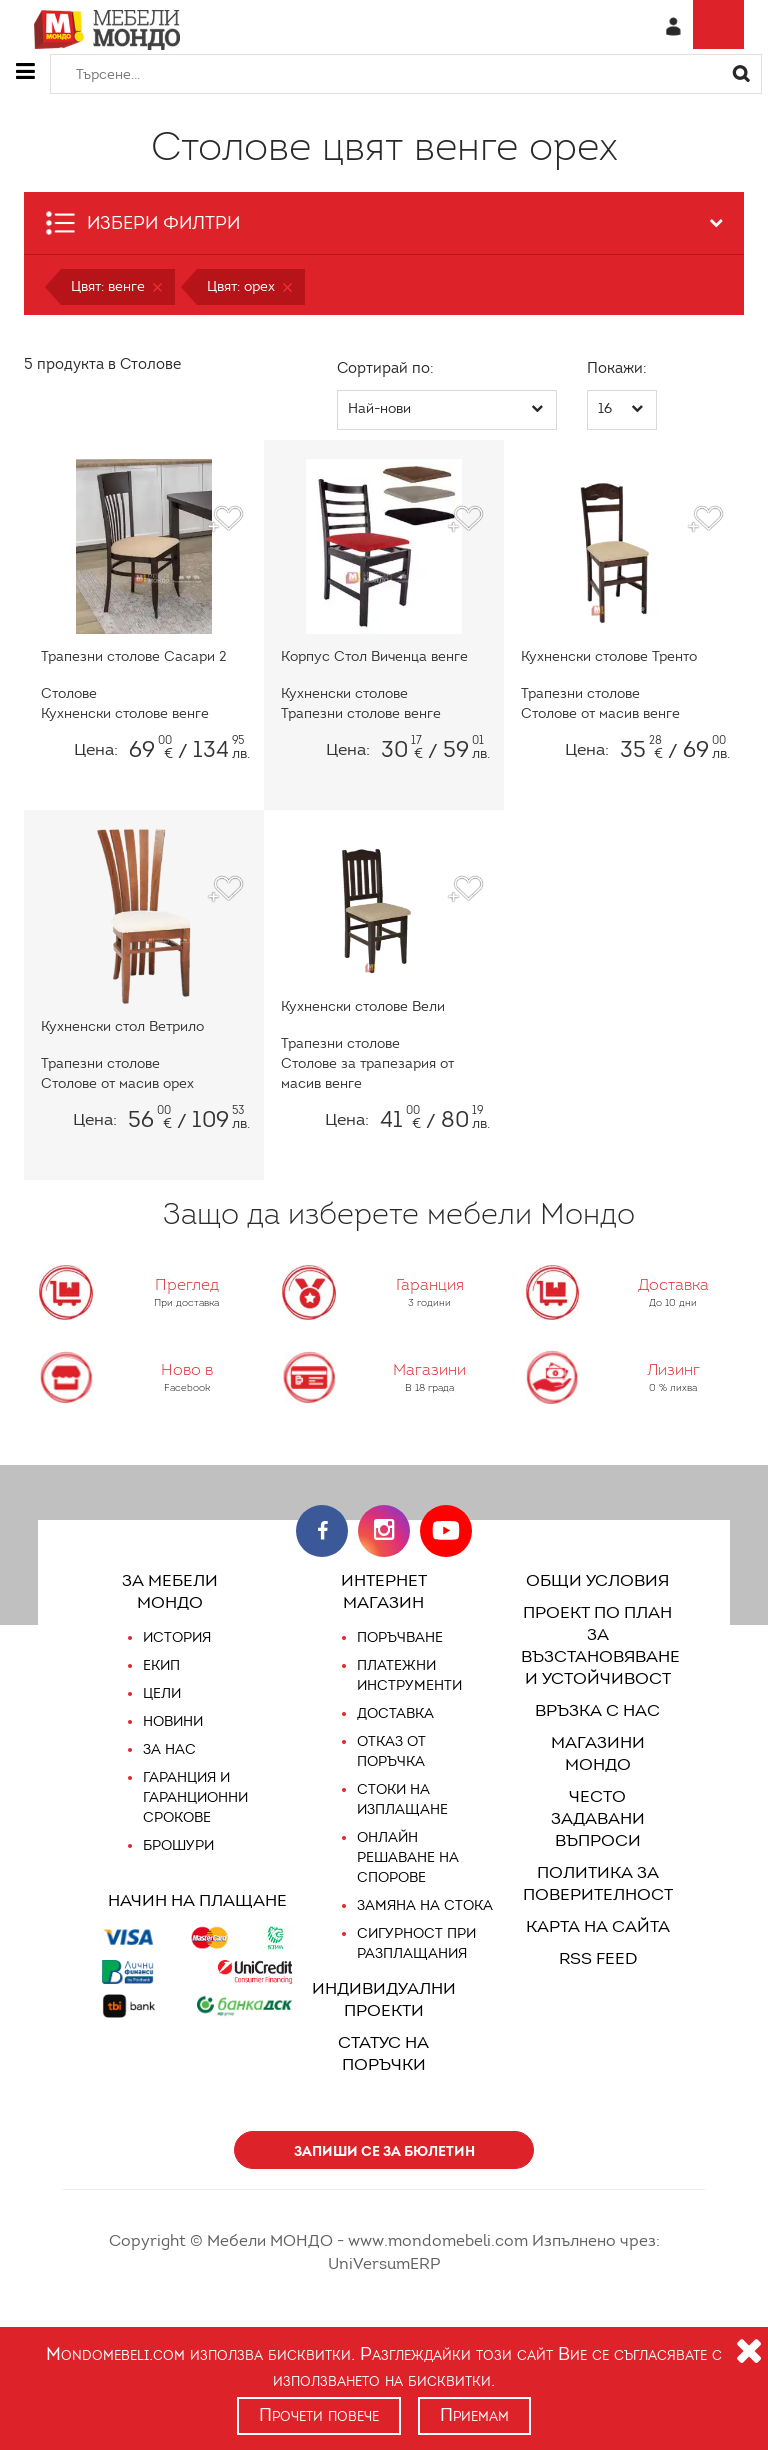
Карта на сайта (597, 1904)
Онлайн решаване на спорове (408, 1858)
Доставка (394, 1714)
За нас (168, 1750)
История (177, 1638)
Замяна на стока (423, 1906)
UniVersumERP (648, 2240)
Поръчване (401, 1638)
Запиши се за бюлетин (384, 2150)
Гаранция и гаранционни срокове (195, 1798)
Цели (162, 1694)
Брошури (178, 1846)
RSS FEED (597, 1936)
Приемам (477, 2415)
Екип (162, 1666)
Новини (173, 1722)
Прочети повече (318, 2415)
